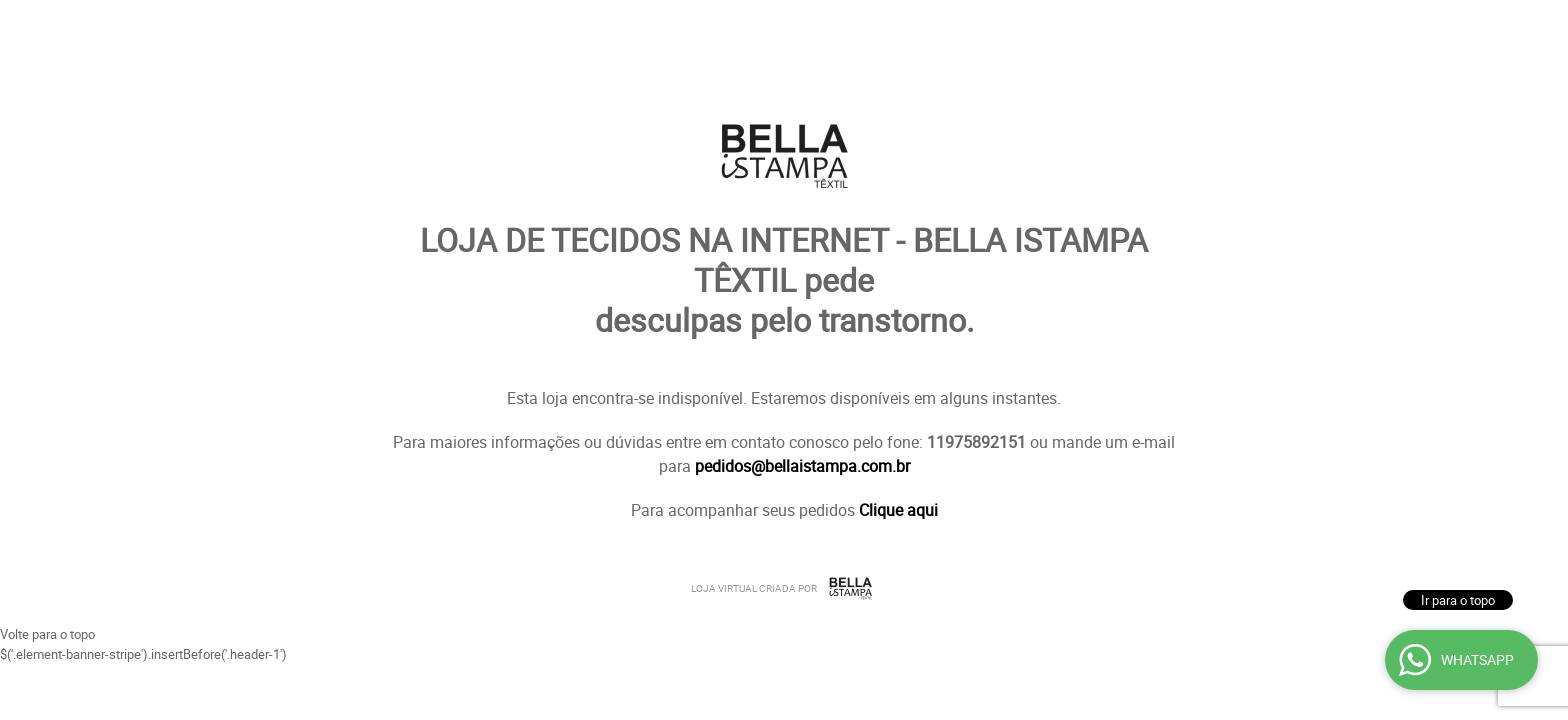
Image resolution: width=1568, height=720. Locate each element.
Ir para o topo (1458, 600)
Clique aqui (898, 510)
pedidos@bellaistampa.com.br (802, 466)
